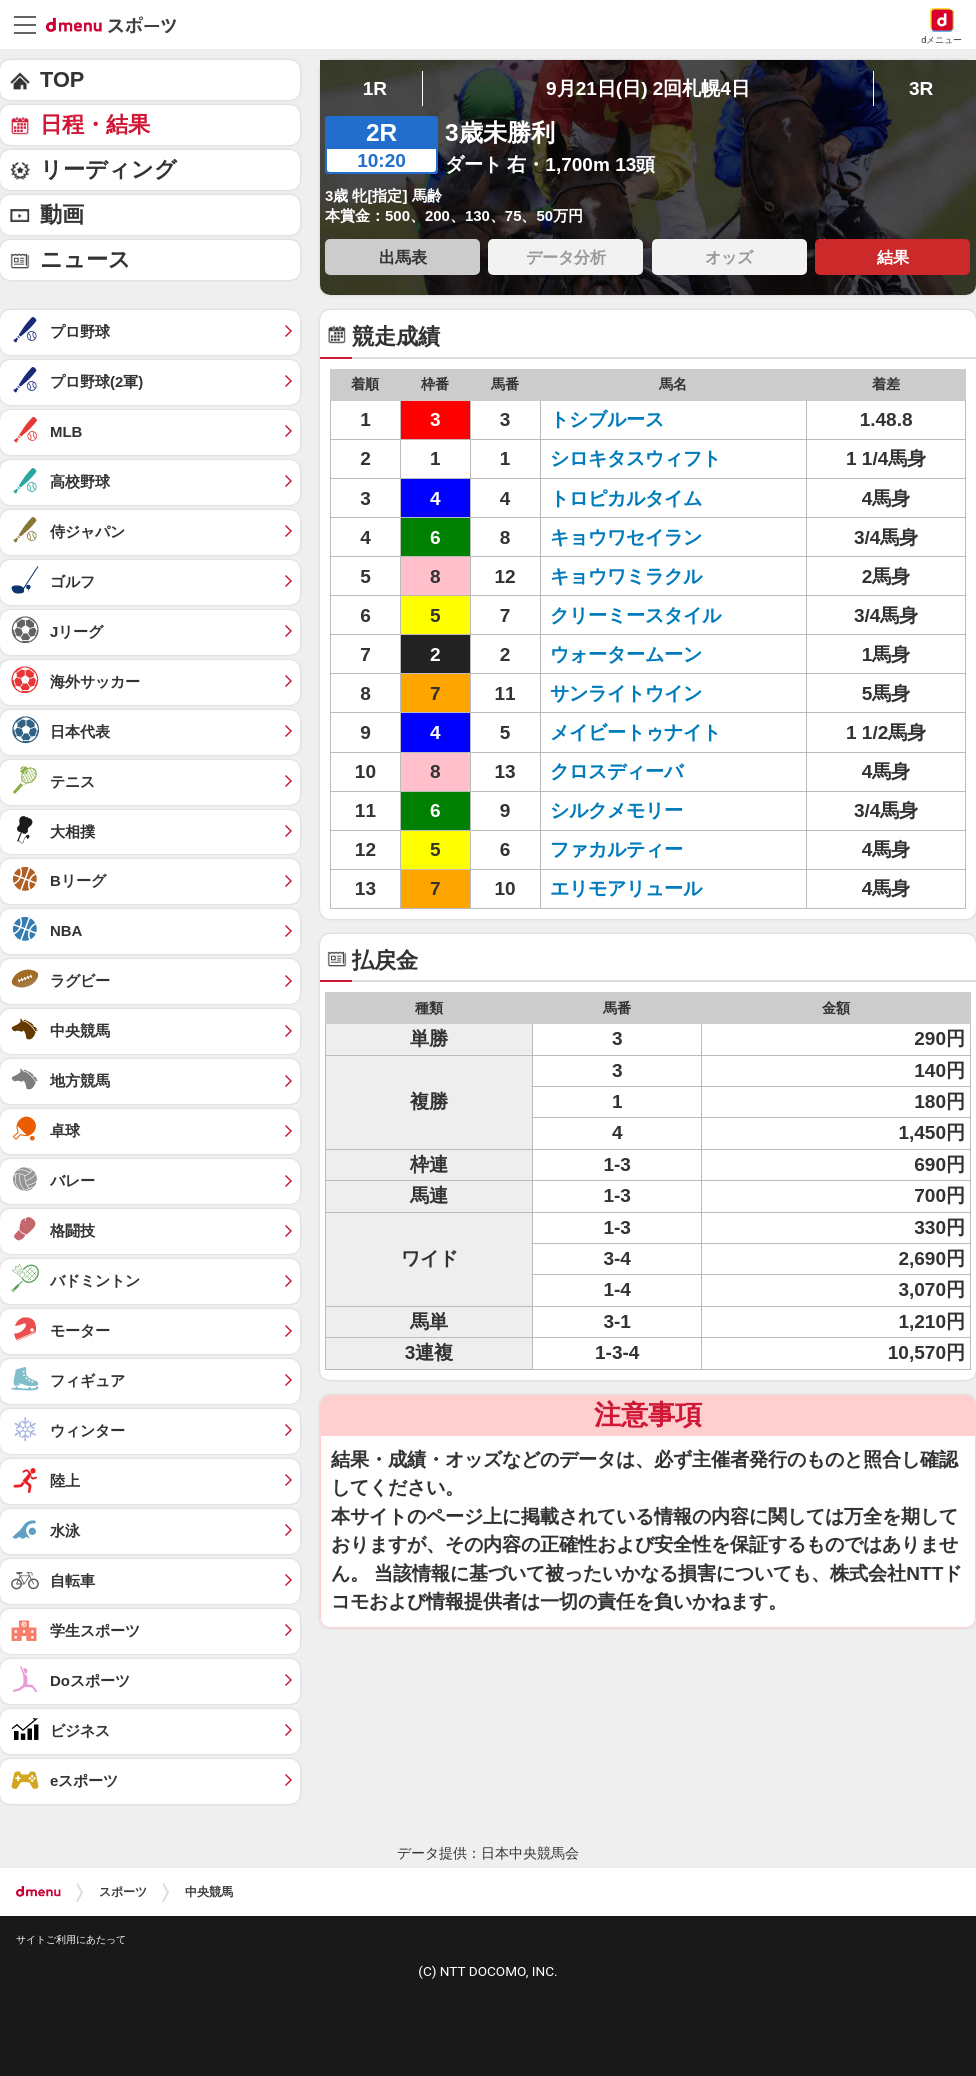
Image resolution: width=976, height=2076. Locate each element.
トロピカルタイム (626, 498)
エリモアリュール (626, 888)
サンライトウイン (626, 693)
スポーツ (123, 1892)
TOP (62, 79)
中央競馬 (209, 1892)
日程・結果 (95, 124)
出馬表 (403, 257)
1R (375, 88)
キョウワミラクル (626, 576)
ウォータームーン (626, 654)
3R (921, 88)
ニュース (85, 259)
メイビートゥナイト (635, 732)
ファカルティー (616, 849)
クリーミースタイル (635, 615)
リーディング (108, 169)
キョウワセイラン (626, 537)
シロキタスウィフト (635, 458)
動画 (62, 214)
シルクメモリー (616, 810)
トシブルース (607, 419)
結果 (893, 257)
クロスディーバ (616, 771)
